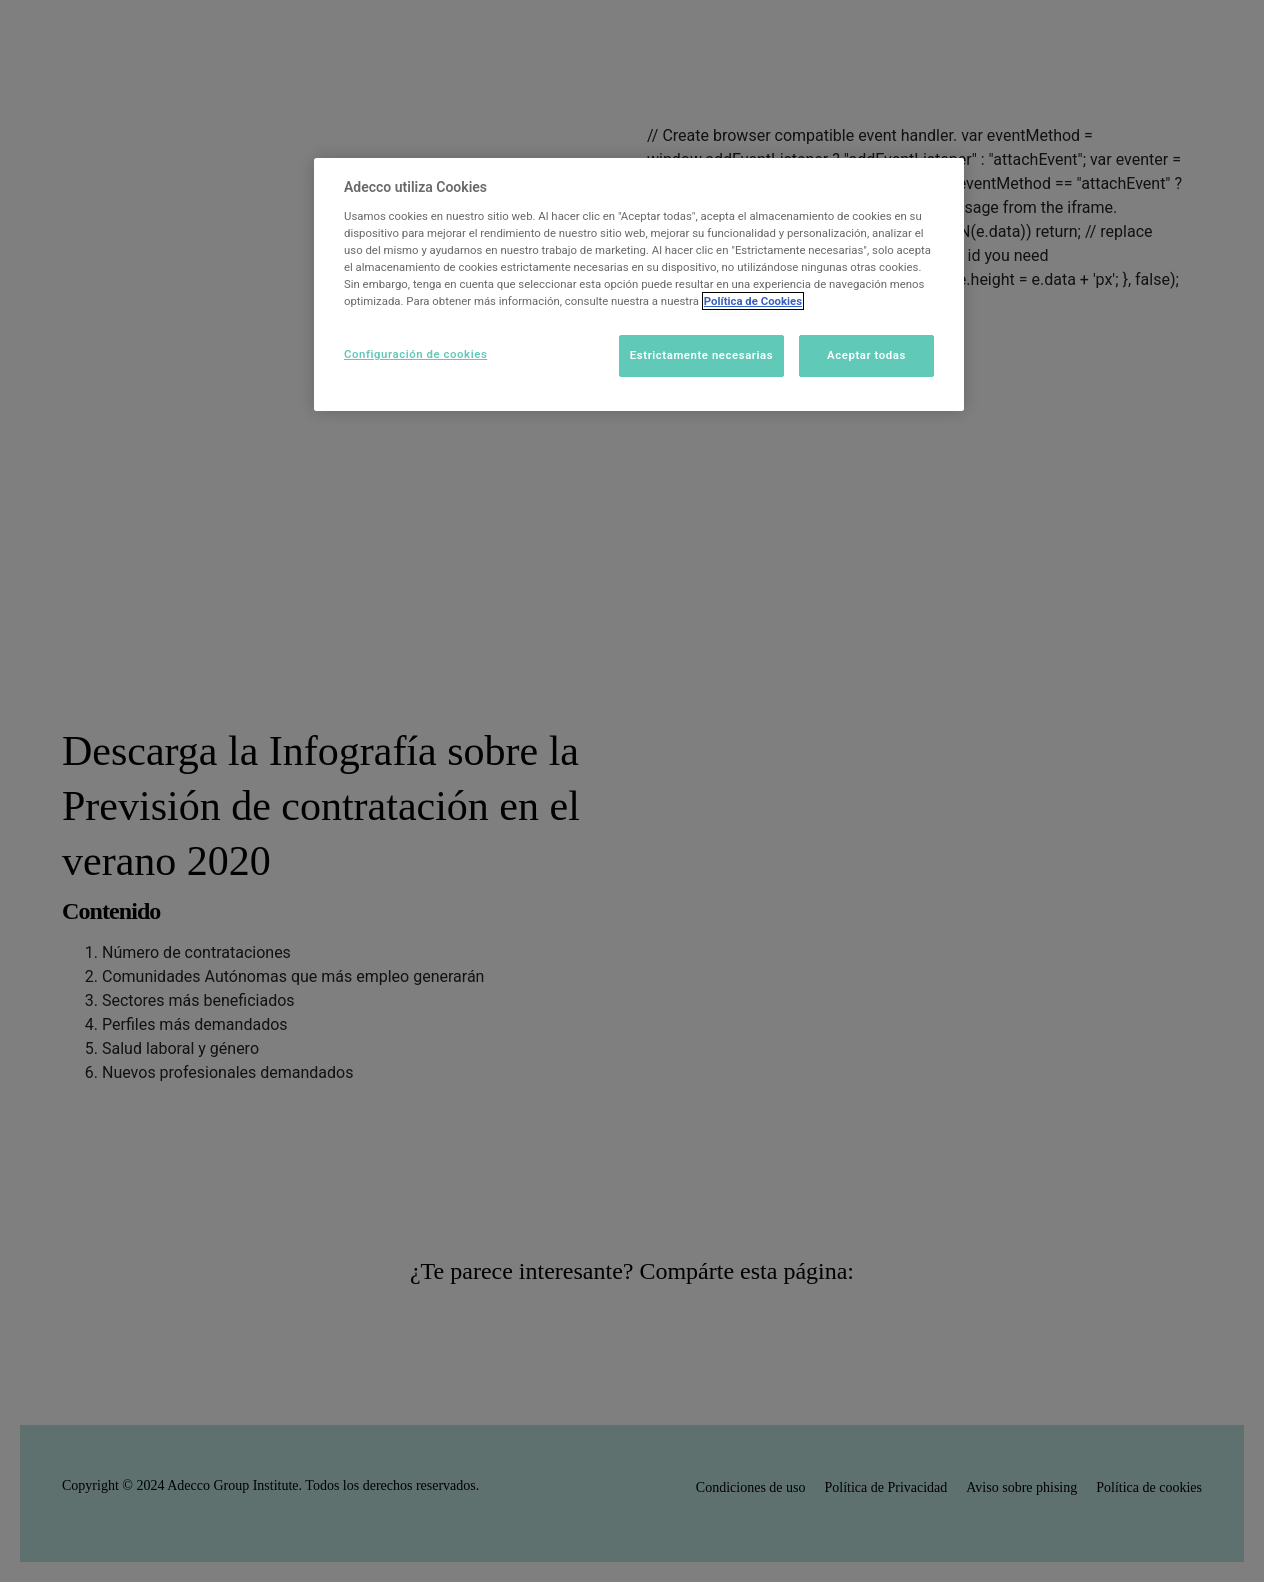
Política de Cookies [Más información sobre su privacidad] (753, 301)
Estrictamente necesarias (701, 355)
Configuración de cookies (415, 354)
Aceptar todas (866, 355)
